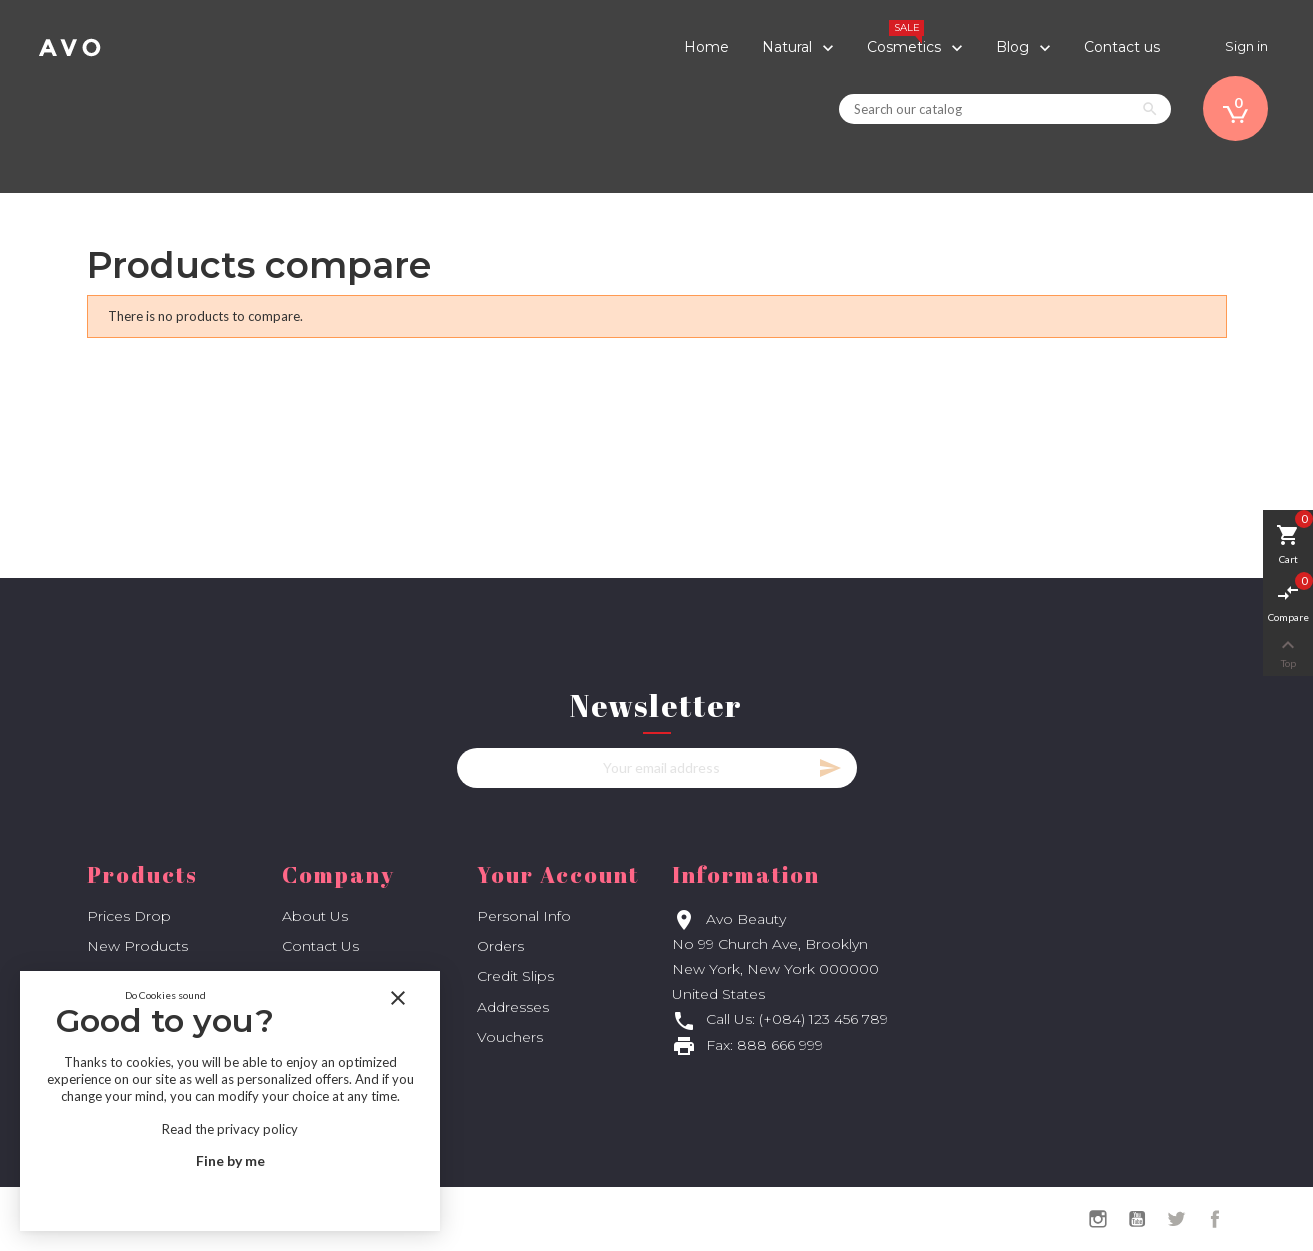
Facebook (1215, 1219)
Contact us (320, 946)
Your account (558, 874)
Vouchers (510, 1037)
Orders (500, 946)
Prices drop (129, 916)
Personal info (524, 916)
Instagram (1098, 1219)
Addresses (513, 1007)
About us (315, 916)
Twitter (1176, 1219)
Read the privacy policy (230, 1129)
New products (137, 946)
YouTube (1137, 1219)
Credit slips (515, 976)
